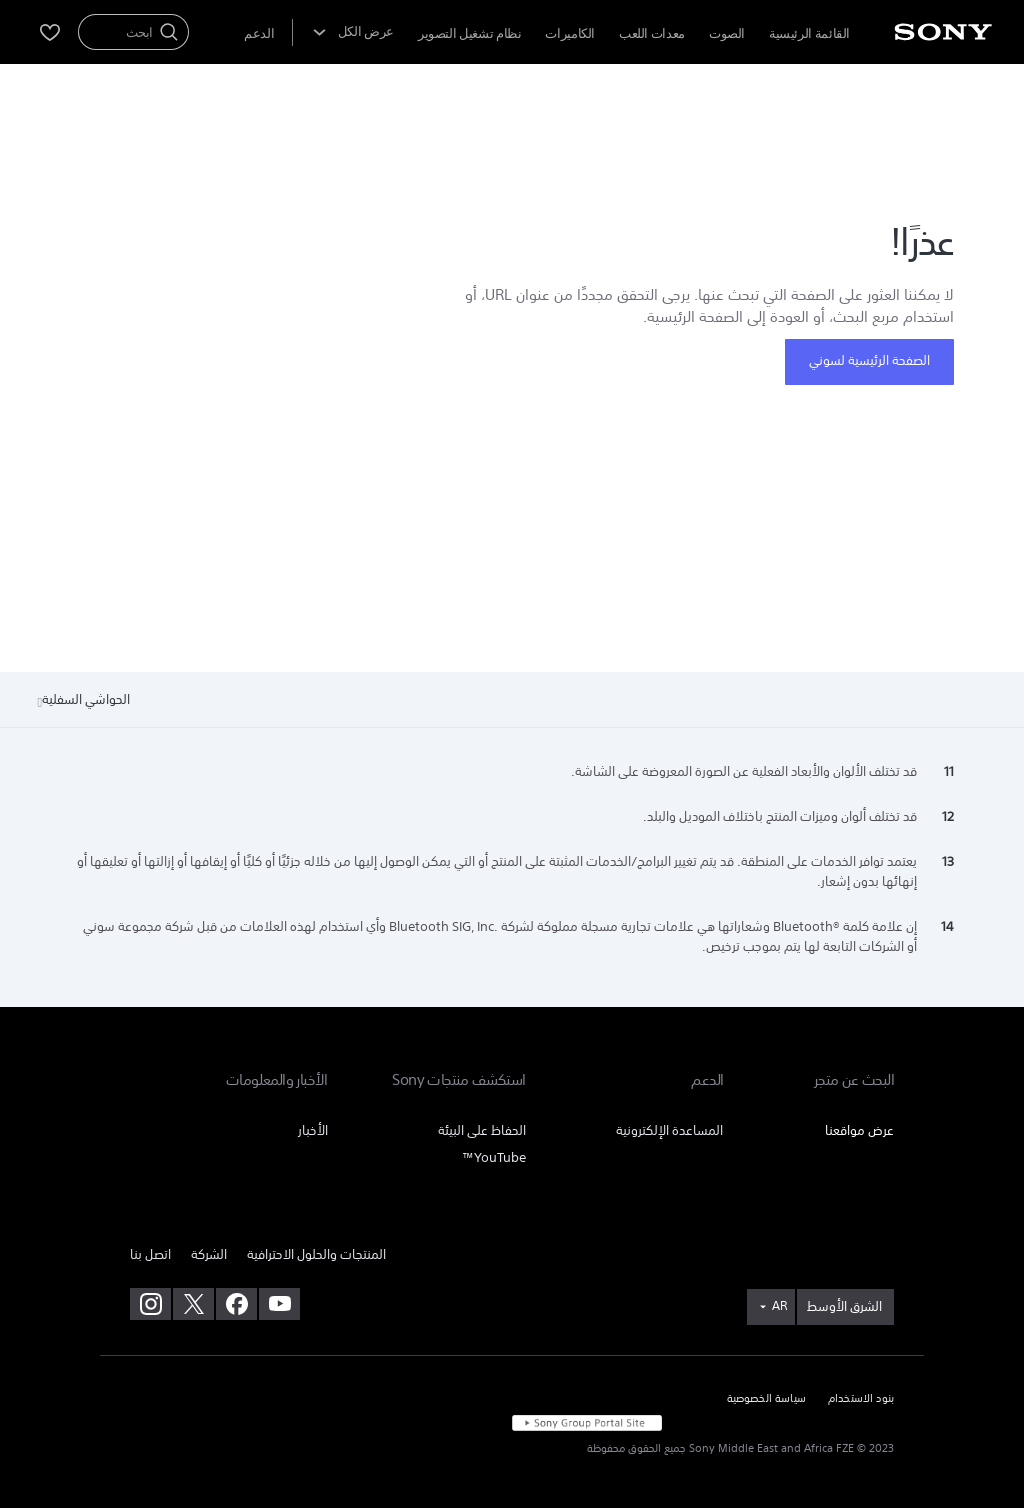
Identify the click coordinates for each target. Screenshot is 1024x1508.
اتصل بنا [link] (150, 1254)
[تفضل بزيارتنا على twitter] (193, 1304)
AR (779, 1306)
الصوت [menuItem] (727, 33)
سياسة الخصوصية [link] (766, 1399)
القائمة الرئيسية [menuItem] (809, 33)
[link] (845, 1307)
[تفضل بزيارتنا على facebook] (236, 1304)
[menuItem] (259, 33)
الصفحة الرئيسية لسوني (869, 360)
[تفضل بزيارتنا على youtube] (279, 1304)
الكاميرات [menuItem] (570, 33)
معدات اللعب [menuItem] (652, 33)
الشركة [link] (209, 1254)
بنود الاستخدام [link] (861, 1399)
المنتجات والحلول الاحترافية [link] (316, 1254)
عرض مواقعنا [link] (859, 1130)
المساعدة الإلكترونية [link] (669, 1130)
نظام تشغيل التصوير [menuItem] (469, 33)
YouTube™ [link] (494, 1157)
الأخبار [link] (313, 1130)
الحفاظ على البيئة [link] (482, 1130)
